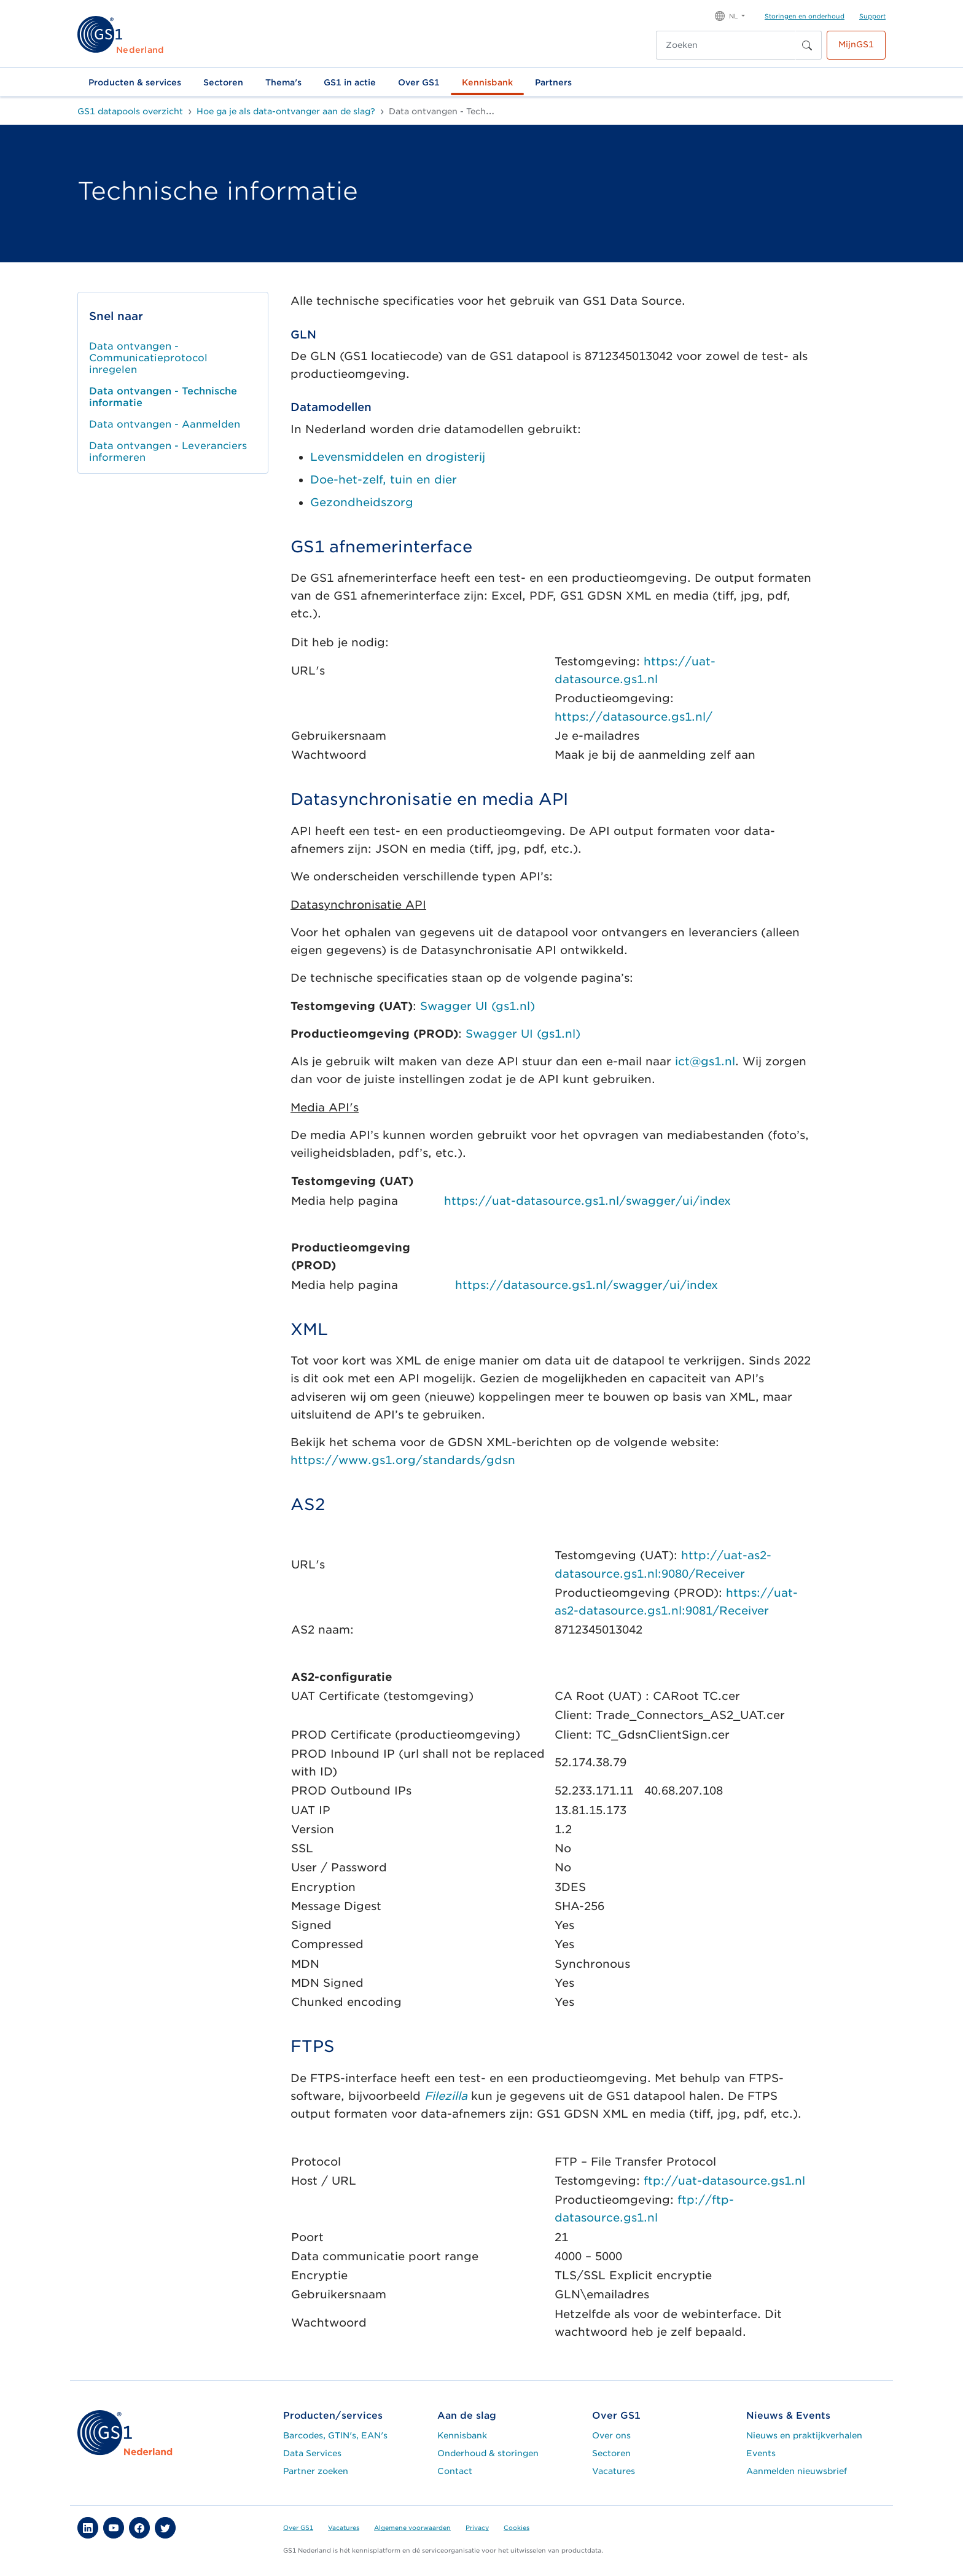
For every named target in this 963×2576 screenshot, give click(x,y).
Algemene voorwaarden (412, 2527)
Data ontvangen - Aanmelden (164, 424)
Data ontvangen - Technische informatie (163, 397)
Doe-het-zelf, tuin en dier (383, 479)
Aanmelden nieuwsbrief (796, 2471)
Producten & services (134, 82)
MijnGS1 (856, 44)
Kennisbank (487, 82)
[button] (730, 15)
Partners (553, 82)
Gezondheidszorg (361, 502)
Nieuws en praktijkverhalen (804, 2435)
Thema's (283, 82)
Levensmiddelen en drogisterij (397, 456)
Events (761, 2453)
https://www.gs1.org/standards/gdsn (402, 1460)
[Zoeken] (726, 45)
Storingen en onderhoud (804, 16)
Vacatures (613, 2471)
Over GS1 (419, 82)
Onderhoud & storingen (488, 2453)
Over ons (611, 2435)
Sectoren (223, 82)
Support (872, 16)
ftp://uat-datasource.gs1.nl (724, 2180)
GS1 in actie (350, 82)
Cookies (516, 2527)
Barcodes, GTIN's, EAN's (335, 2435)
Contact (454, 2471)
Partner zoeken (315, 2471)
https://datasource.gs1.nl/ (633, 716)
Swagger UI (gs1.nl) (477, 1006)
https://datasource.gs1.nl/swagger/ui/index (586, 1284)
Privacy (477, 2527)
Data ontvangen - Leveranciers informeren (168, 451)
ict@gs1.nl (705, 1061)
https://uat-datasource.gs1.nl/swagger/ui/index (587, 1200)
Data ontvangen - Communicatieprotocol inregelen (148, 357)
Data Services (312, 2453)
